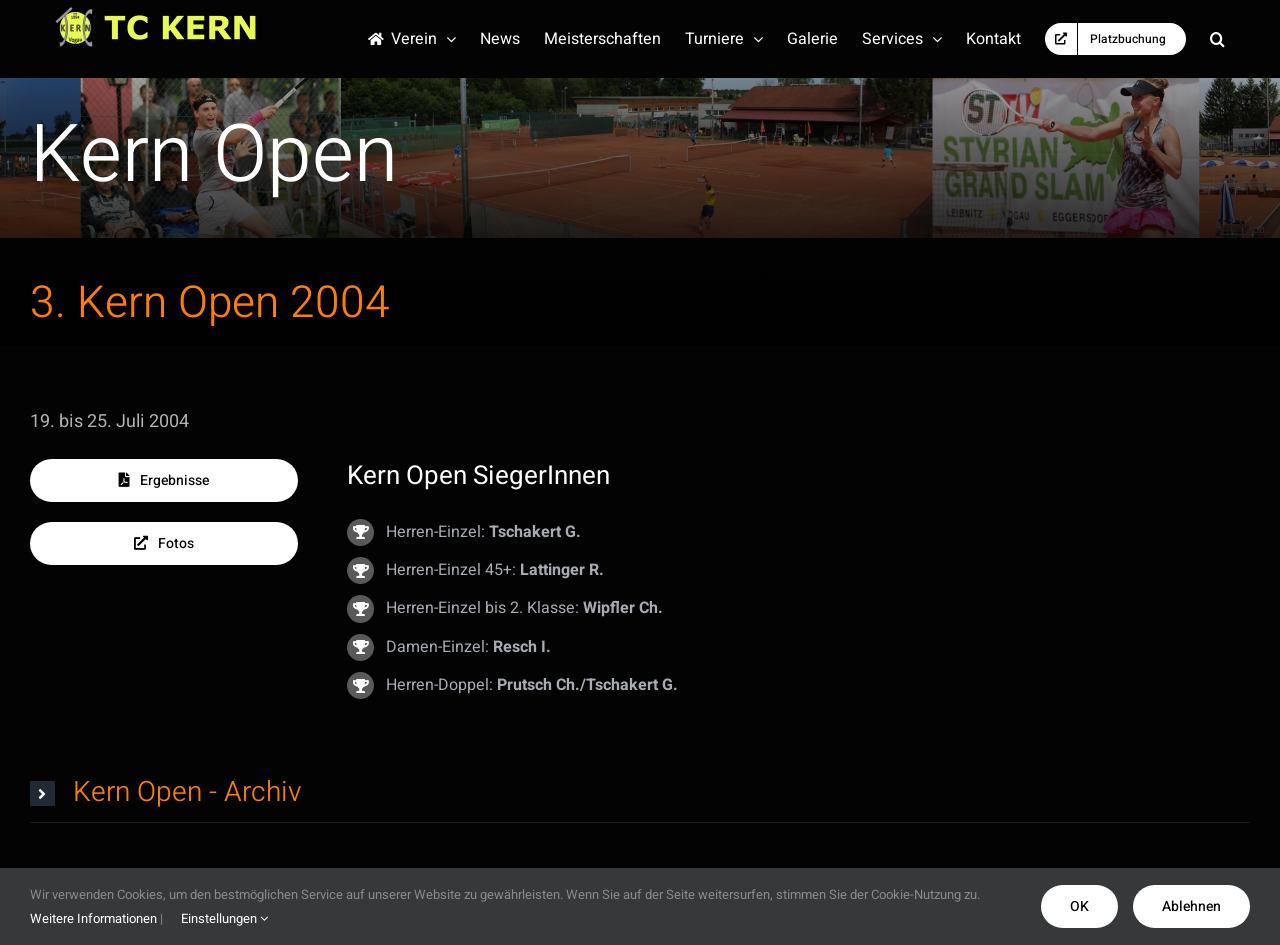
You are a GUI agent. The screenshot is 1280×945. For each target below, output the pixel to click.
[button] (1217, 39)
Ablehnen (1191, 906)
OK (1079, 906)
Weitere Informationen (93, 918)
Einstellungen (224, 918)
